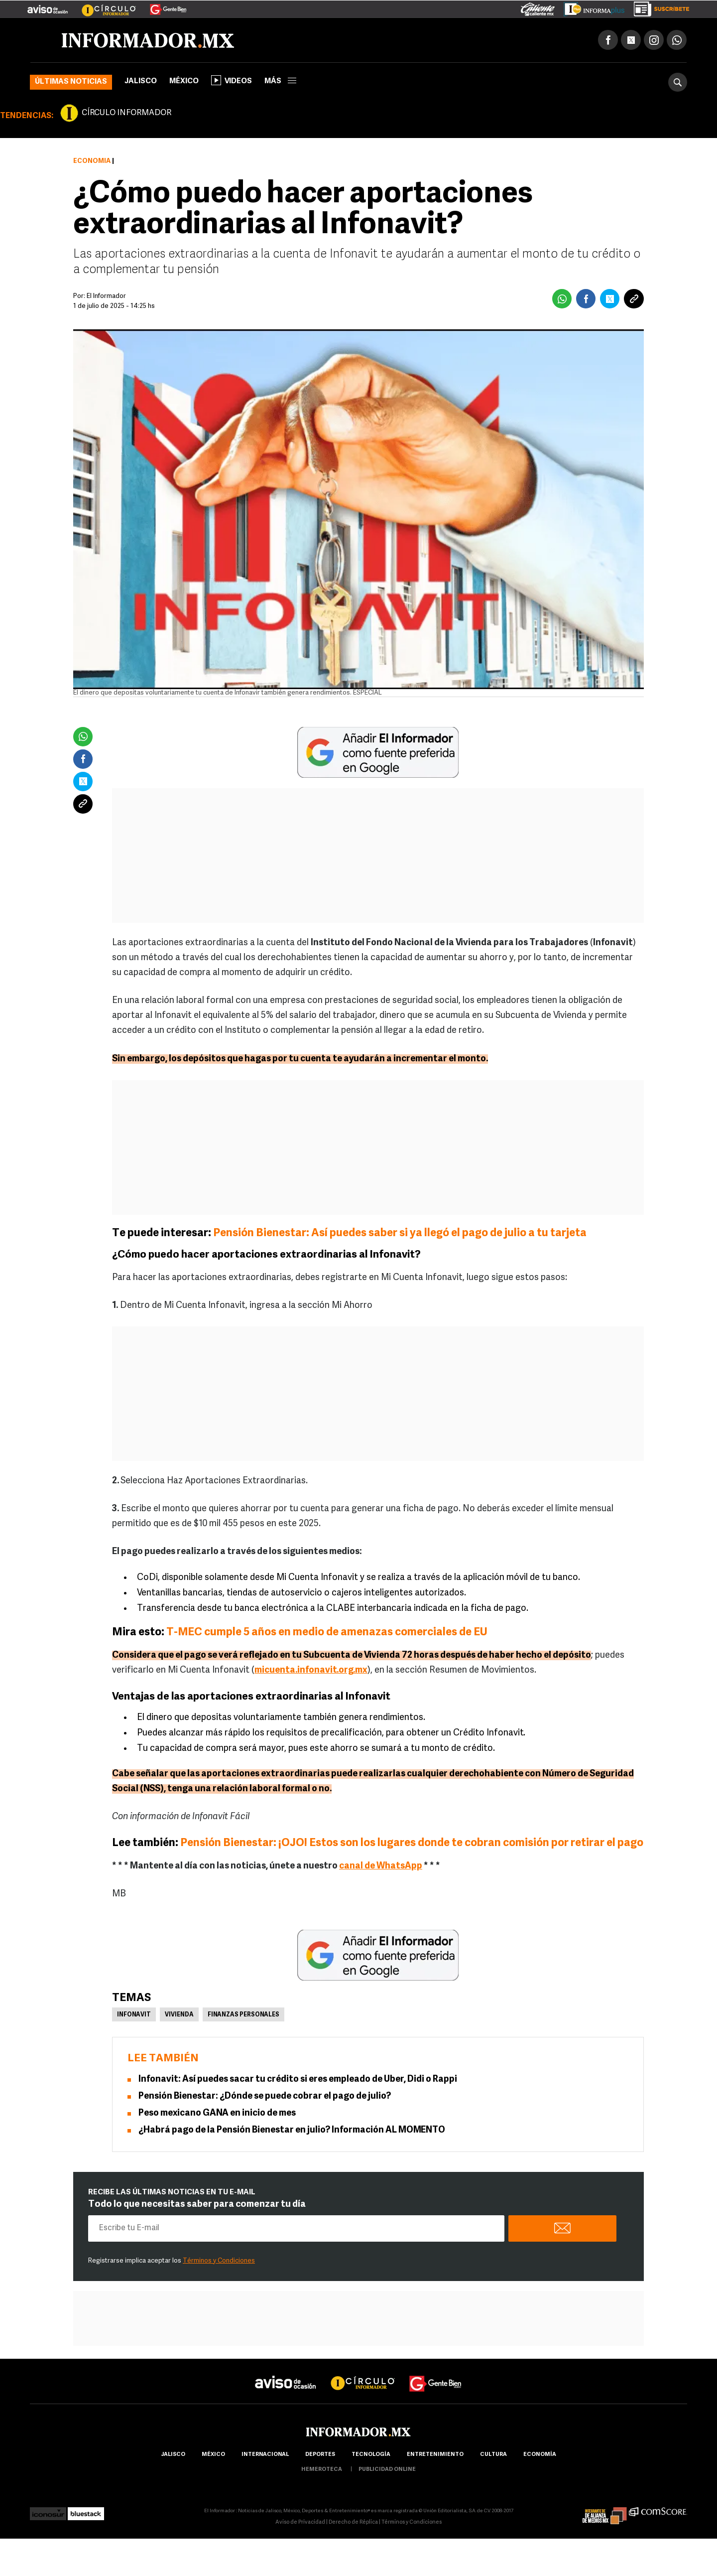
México (184, 81)
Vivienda (179, 2015)
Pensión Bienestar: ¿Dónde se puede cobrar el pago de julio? (264, 2096)
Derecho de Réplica (353, 2522)
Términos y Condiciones (219, 2261)
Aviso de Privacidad (300, 2522)
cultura (493, 2454)
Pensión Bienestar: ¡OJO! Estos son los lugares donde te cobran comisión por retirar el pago (411, 1843)
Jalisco (140, 81)
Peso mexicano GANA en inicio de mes (217, 2113)
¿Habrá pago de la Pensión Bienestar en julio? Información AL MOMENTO (291, 2130)
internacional (265, 2454)
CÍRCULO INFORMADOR (126, 113)
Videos (231, 80)
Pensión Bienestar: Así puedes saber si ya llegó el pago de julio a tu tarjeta (400, 1233)
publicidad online (387, 2469)
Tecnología (371, 2454)
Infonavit (134, 2015)
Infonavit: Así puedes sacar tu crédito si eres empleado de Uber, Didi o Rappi (297, 2079)
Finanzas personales (243, 2015)
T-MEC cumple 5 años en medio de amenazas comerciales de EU (326, 1632)
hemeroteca (321, 2469)
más (280, 81)
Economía (92, 161)
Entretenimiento (435, 2454)
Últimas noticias (71, 82)
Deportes (320, 2454)
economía (539, 2454)
